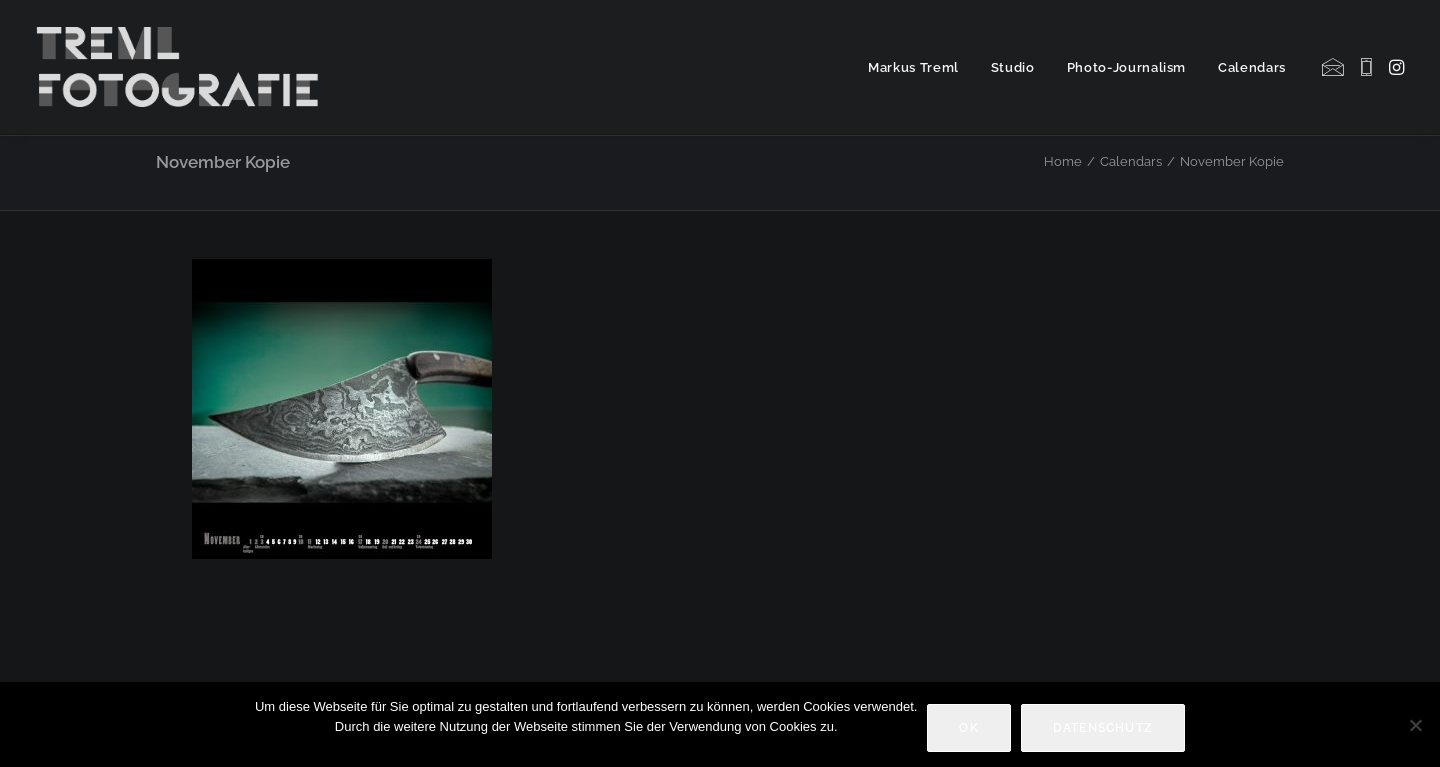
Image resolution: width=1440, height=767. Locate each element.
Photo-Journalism (1126, 67)
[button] (1334, 67)
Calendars (1252, 67)
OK (968, 728)
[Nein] (1415, 725)
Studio (1013, 67)
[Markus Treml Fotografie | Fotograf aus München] (181, 67)
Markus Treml (913, 67)
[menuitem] (913, 67)
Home (1063, 161)
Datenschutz (1103, 728)
